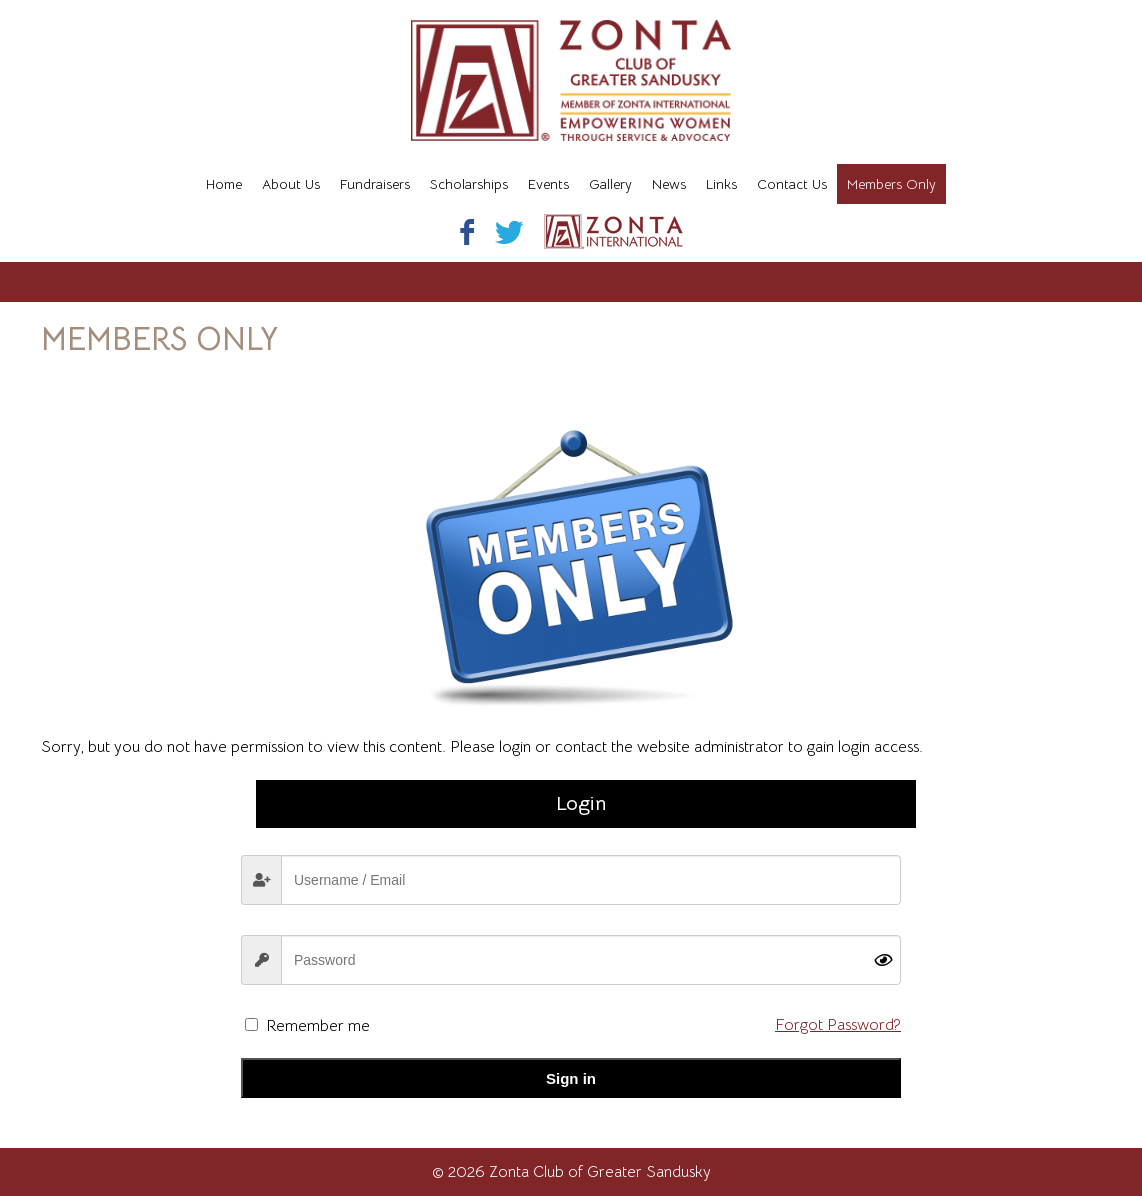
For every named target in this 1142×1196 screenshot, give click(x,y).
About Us (291, 184)
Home (224, 184)
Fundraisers (375, 184)
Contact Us (792, 184)
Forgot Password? (838, 1025)
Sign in (571, 1078)
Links (721, 184)
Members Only (891, 184)
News (669, 184)
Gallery (610, 184)
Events (548, 184)
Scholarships (469, 184)
